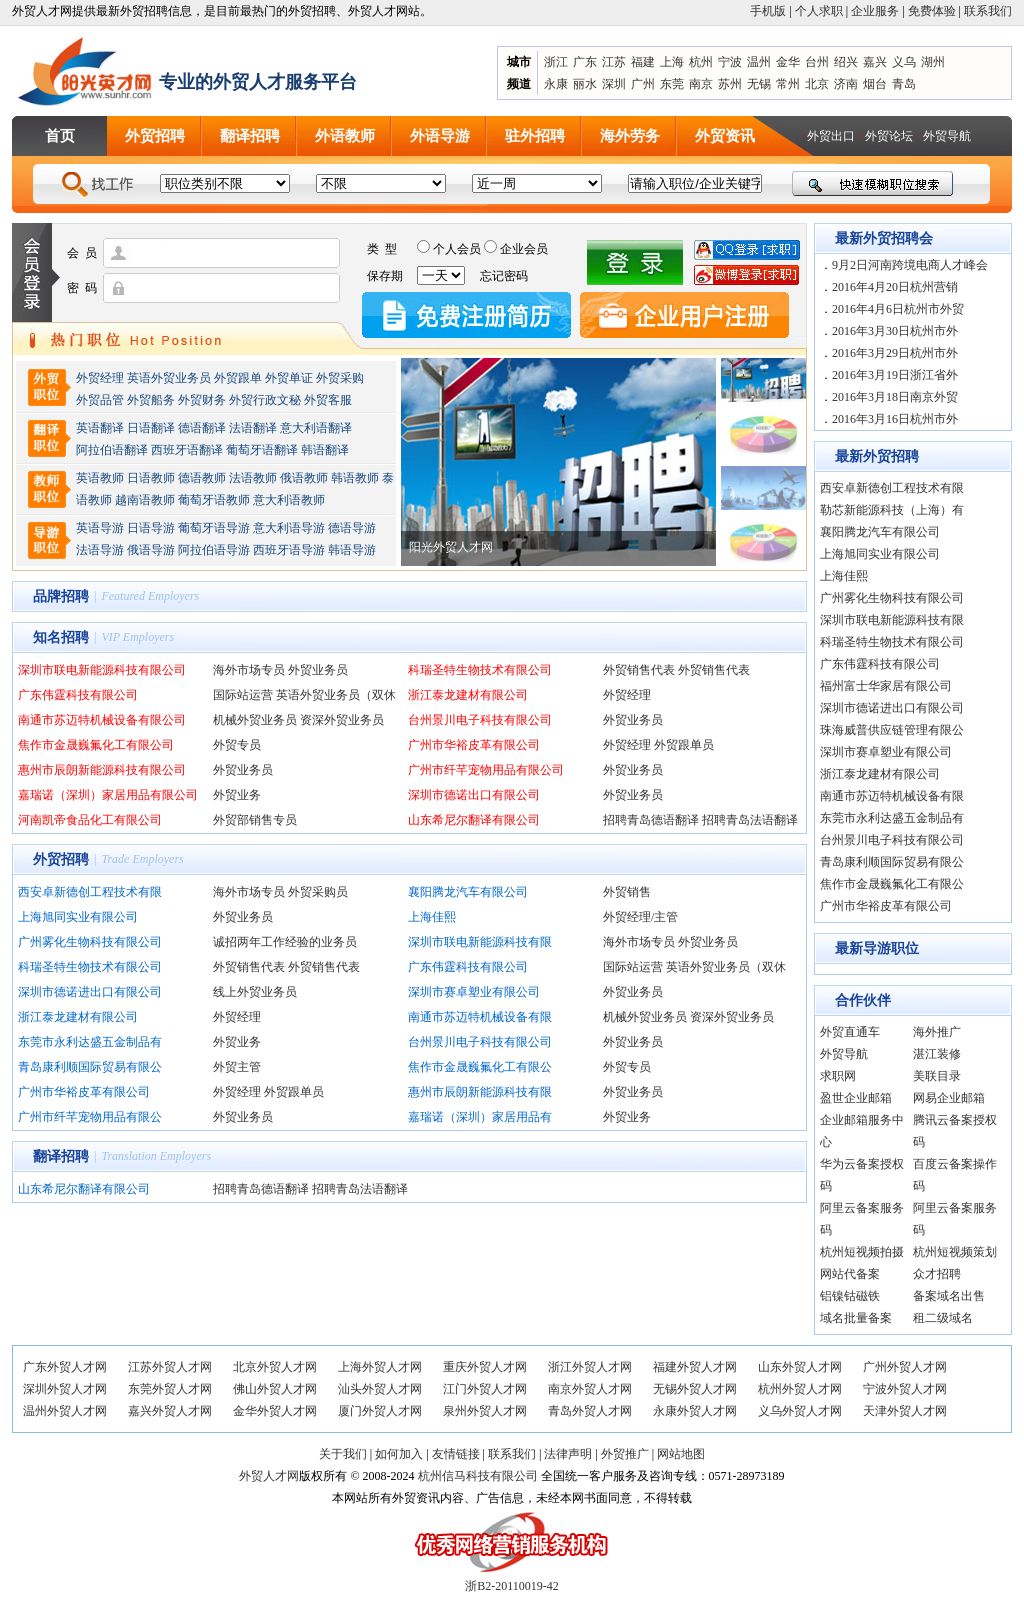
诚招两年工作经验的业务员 (285, 942)
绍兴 (846, 62)
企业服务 (875, 11)
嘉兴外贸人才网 (170, 1411)
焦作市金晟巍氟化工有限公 (480, 1067)
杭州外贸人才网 (800, 1389)
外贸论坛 (889, 136)
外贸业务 (237, 795)
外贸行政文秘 (265, 400)
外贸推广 (625, 1454)
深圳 (614, 84)
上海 (672, 62)
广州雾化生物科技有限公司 (90, 942)
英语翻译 (100, 428)
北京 (817, 84)
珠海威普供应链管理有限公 (892, 730)
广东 (585, 62)
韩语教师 (355, 478)
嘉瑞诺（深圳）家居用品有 (480, 1117)
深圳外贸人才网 (65, 1389)
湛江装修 (937, 1054)
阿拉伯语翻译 (112, 450)
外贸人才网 (269, 1476)
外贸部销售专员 (255, 820)
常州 (788, 84)
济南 (846, 84)
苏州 (730, 84)
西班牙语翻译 (187, 450)
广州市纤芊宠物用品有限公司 (486, 770)
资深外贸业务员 (342, 720)
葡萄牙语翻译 (262, 450)
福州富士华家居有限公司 (886, 686)
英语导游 (100, 528)
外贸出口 (831, 136)
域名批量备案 (856, 1318)
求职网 (838, 1076)
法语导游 (100, 550)
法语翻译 (253, 428)
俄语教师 (304, 478)
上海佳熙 (432, 917)
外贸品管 (100, 400)
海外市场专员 (249, 670)
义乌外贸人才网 (800, 1411)
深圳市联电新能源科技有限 (480, 942)
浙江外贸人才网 (590, 1367)
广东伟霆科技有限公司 (78, 695)
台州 (817, 62)
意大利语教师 (289, 500)
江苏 (614, 62)
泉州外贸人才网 (485, 1411)
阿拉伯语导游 (214, 550)
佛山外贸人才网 (275, 1389)
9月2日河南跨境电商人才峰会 (910, 265)
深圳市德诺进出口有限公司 (90, 992)
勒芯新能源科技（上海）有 (892, 510)
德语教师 (203, 478)
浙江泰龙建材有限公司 (468, 695)
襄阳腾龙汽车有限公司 (468, 892)
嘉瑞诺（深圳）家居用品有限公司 (108, 795)
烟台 (875, 84)
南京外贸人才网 (590, 1389)
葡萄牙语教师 (214, 500)
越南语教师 (145, 500)
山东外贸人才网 (800, 1367)
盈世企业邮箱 (856, 1098)
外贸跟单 (238, 378)
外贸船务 (151, 400)
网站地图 (681, 1454)
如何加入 (399, 1454)
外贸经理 (100, 378)
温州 (759, 62)
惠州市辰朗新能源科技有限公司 (102, 770)
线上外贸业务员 (255, 992)
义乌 (904, 62)
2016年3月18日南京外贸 (895, 397)
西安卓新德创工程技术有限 (90, 892)
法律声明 (568, 1454)
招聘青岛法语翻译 (750, 820)
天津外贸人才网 (905, 1411)
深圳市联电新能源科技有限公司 (102, 670)
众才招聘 (937, 1274)
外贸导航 (947, 136)
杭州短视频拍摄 (862, 1252)
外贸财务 (202, 400)
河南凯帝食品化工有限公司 (90, 820)
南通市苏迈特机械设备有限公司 (102, 720)
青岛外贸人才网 (590, 1411)
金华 (788, 62)
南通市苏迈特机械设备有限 (480, 1017)
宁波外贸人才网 (905, 1389)
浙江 (556, 62)
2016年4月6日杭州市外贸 (898, 309)
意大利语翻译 (316, 428)
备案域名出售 (949, 1296)
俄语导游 (151, 550)
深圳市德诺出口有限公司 (474, 795)
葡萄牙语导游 (214, 528)
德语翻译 (202, 428)
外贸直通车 (850, 1032)
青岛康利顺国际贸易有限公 (90, 1067)
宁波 (730, 62)
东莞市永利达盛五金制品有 (90, 1042)
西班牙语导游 (289, 550)
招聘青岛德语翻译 (651, 820)
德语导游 (352, 528)
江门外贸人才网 (485, 1389)
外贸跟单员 (684, 745)
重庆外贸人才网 (485, 1367)
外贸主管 (237, 1067)
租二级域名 (943, 1318)
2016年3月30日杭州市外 (895, 331)
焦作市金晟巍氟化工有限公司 (96, 745)
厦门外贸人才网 (380, 1411)
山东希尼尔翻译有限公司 (474, 820)
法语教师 (253, 478)
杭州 (701, 62)
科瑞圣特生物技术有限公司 (480, 670)
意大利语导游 (289, 528)
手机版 (768, 11)
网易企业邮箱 (949, 1098)
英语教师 (100, 478)
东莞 (672, 84)
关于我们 (343, 1454)
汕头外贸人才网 (380, 1389)
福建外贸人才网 (695, 1367)
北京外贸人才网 (275, 1367)
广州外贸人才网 (905, 1367)
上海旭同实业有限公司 (78, 917)
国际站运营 (243, 695)
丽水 (585, 84)
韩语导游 (352, 550)
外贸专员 (237, 745)
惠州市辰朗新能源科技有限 (480, 1092)
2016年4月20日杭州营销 (895, 287)
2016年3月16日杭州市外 (895, 419)
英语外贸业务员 (169, 378)
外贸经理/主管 (640, 917)
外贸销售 (627, 892)
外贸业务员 (318, 670)
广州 (643, 84)
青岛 (904, 84)
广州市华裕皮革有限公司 (474, 745)
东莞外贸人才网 (170, 1389)
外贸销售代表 (639, 670)
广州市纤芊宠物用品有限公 (90, 1117)
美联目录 (937, 1076)
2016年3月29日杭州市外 (895, 353)
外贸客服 (328, 400)
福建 (643, 62)
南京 (701, 84)
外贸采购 (340, 378)
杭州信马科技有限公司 (478, 1476)
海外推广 (937, 1032)
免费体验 (932, 11)
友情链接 (456, 1454)
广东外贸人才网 (65, 1367)
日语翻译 (151, 428)
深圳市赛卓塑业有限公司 (474, 992)
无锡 (759, 84)
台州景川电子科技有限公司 (480, 720)
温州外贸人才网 (65, 1411)
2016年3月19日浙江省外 (895, 375)
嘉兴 (875, 62)
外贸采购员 (318, 892)
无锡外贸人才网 (695, 1389)
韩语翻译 (325, 450)
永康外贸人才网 (695, 1411)
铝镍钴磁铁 (850, 1296)
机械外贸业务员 (255, 720)
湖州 (933, 62)
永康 (556, 84)
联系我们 (988, 11)
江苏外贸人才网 (170, 1367)
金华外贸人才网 (275, 1411)
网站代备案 (850, 1274)
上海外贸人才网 (380, 1367)
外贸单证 (289, 378)
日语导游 (151, 528)
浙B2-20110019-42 (512, 1586)
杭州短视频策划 (955, 1252)
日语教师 (151, 478)
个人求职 (819, 11)
